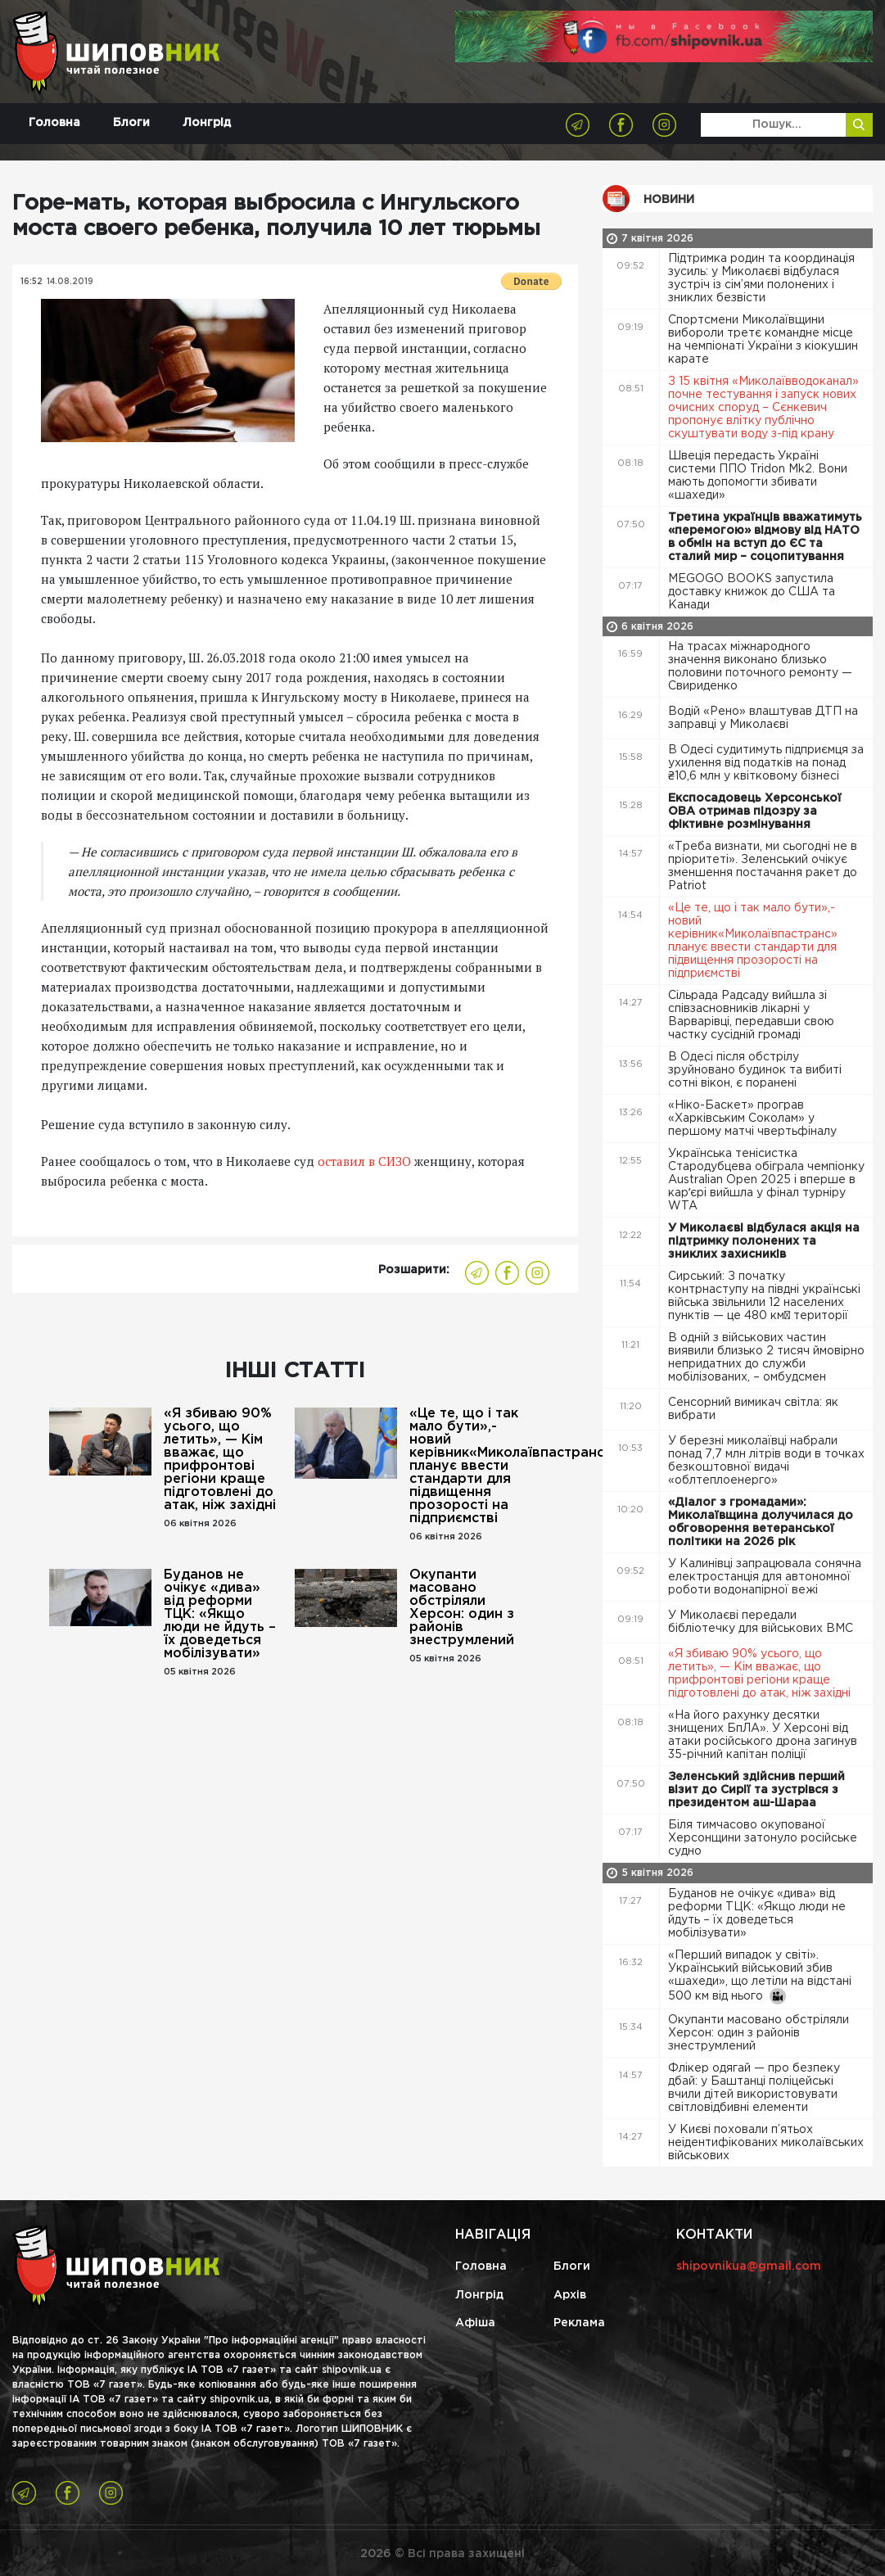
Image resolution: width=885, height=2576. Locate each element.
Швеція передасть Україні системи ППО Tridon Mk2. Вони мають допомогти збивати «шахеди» (757, 475)
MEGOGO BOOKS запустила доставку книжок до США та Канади (751, 592)
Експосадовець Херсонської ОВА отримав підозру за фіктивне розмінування (755, 811)
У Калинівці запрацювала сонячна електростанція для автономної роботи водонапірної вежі (764, 1577)
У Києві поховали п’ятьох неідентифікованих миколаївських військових (766, 2143)
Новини (668, 200)
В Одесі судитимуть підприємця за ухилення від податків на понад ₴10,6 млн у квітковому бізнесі (766, 763)
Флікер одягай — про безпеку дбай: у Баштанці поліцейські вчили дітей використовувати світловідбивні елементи (754, 2088)
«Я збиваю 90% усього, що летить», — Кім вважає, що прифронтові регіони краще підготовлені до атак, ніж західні (220, 1460)
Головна (54, 123)
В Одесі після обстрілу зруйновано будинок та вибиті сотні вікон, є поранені (755, 1070)
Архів (569, 2295)
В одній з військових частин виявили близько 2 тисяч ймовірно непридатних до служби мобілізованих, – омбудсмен (766, 1357)
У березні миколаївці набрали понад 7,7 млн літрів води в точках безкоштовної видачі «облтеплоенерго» (766, 1460)
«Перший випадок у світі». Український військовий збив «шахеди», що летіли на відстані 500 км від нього (759, 1977)
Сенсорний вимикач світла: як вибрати (753, 1409)
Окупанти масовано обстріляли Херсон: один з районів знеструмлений (461, 1608)
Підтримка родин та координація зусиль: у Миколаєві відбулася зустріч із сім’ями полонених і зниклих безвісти (761, 278)
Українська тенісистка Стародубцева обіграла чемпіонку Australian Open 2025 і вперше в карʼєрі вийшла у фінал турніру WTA (766, 1180)
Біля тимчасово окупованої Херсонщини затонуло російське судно (762, 1838)
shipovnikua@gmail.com (748, 2266)
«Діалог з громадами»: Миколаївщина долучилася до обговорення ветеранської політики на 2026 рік (760, 1522)
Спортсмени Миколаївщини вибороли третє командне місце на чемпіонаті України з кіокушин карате (763, 339)
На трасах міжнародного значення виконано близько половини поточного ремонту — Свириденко (760, 666)
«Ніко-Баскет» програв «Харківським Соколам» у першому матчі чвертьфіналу (754, 1118)
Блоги (131, 123)
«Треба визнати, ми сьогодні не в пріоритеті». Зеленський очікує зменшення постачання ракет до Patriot (762, 866)
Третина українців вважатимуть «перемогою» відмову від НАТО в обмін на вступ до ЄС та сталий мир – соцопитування (765, 537)
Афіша (475, 2323)
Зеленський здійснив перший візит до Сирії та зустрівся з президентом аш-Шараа (756, 1790)
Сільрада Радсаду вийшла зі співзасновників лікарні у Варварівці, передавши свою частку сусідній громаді (751, 1015)
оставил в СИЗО (366, 1161)
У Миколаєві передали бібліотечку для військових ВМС (762, 1622)
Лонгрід (207, 123)
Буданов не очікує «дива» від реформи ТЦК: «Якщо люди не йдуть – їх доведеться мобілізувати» (220, 1614)
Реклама (579, 2323)
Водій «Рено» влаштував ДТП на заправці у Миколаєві (763, 718)
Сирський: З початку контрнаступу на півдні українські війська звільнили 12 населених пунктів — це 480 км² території (764, 1296)
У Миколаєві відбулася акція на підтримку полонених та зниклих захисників (764, 1241)
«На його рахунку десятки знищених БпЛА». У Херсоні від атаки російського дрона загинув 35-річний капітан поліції (762, 1735)
